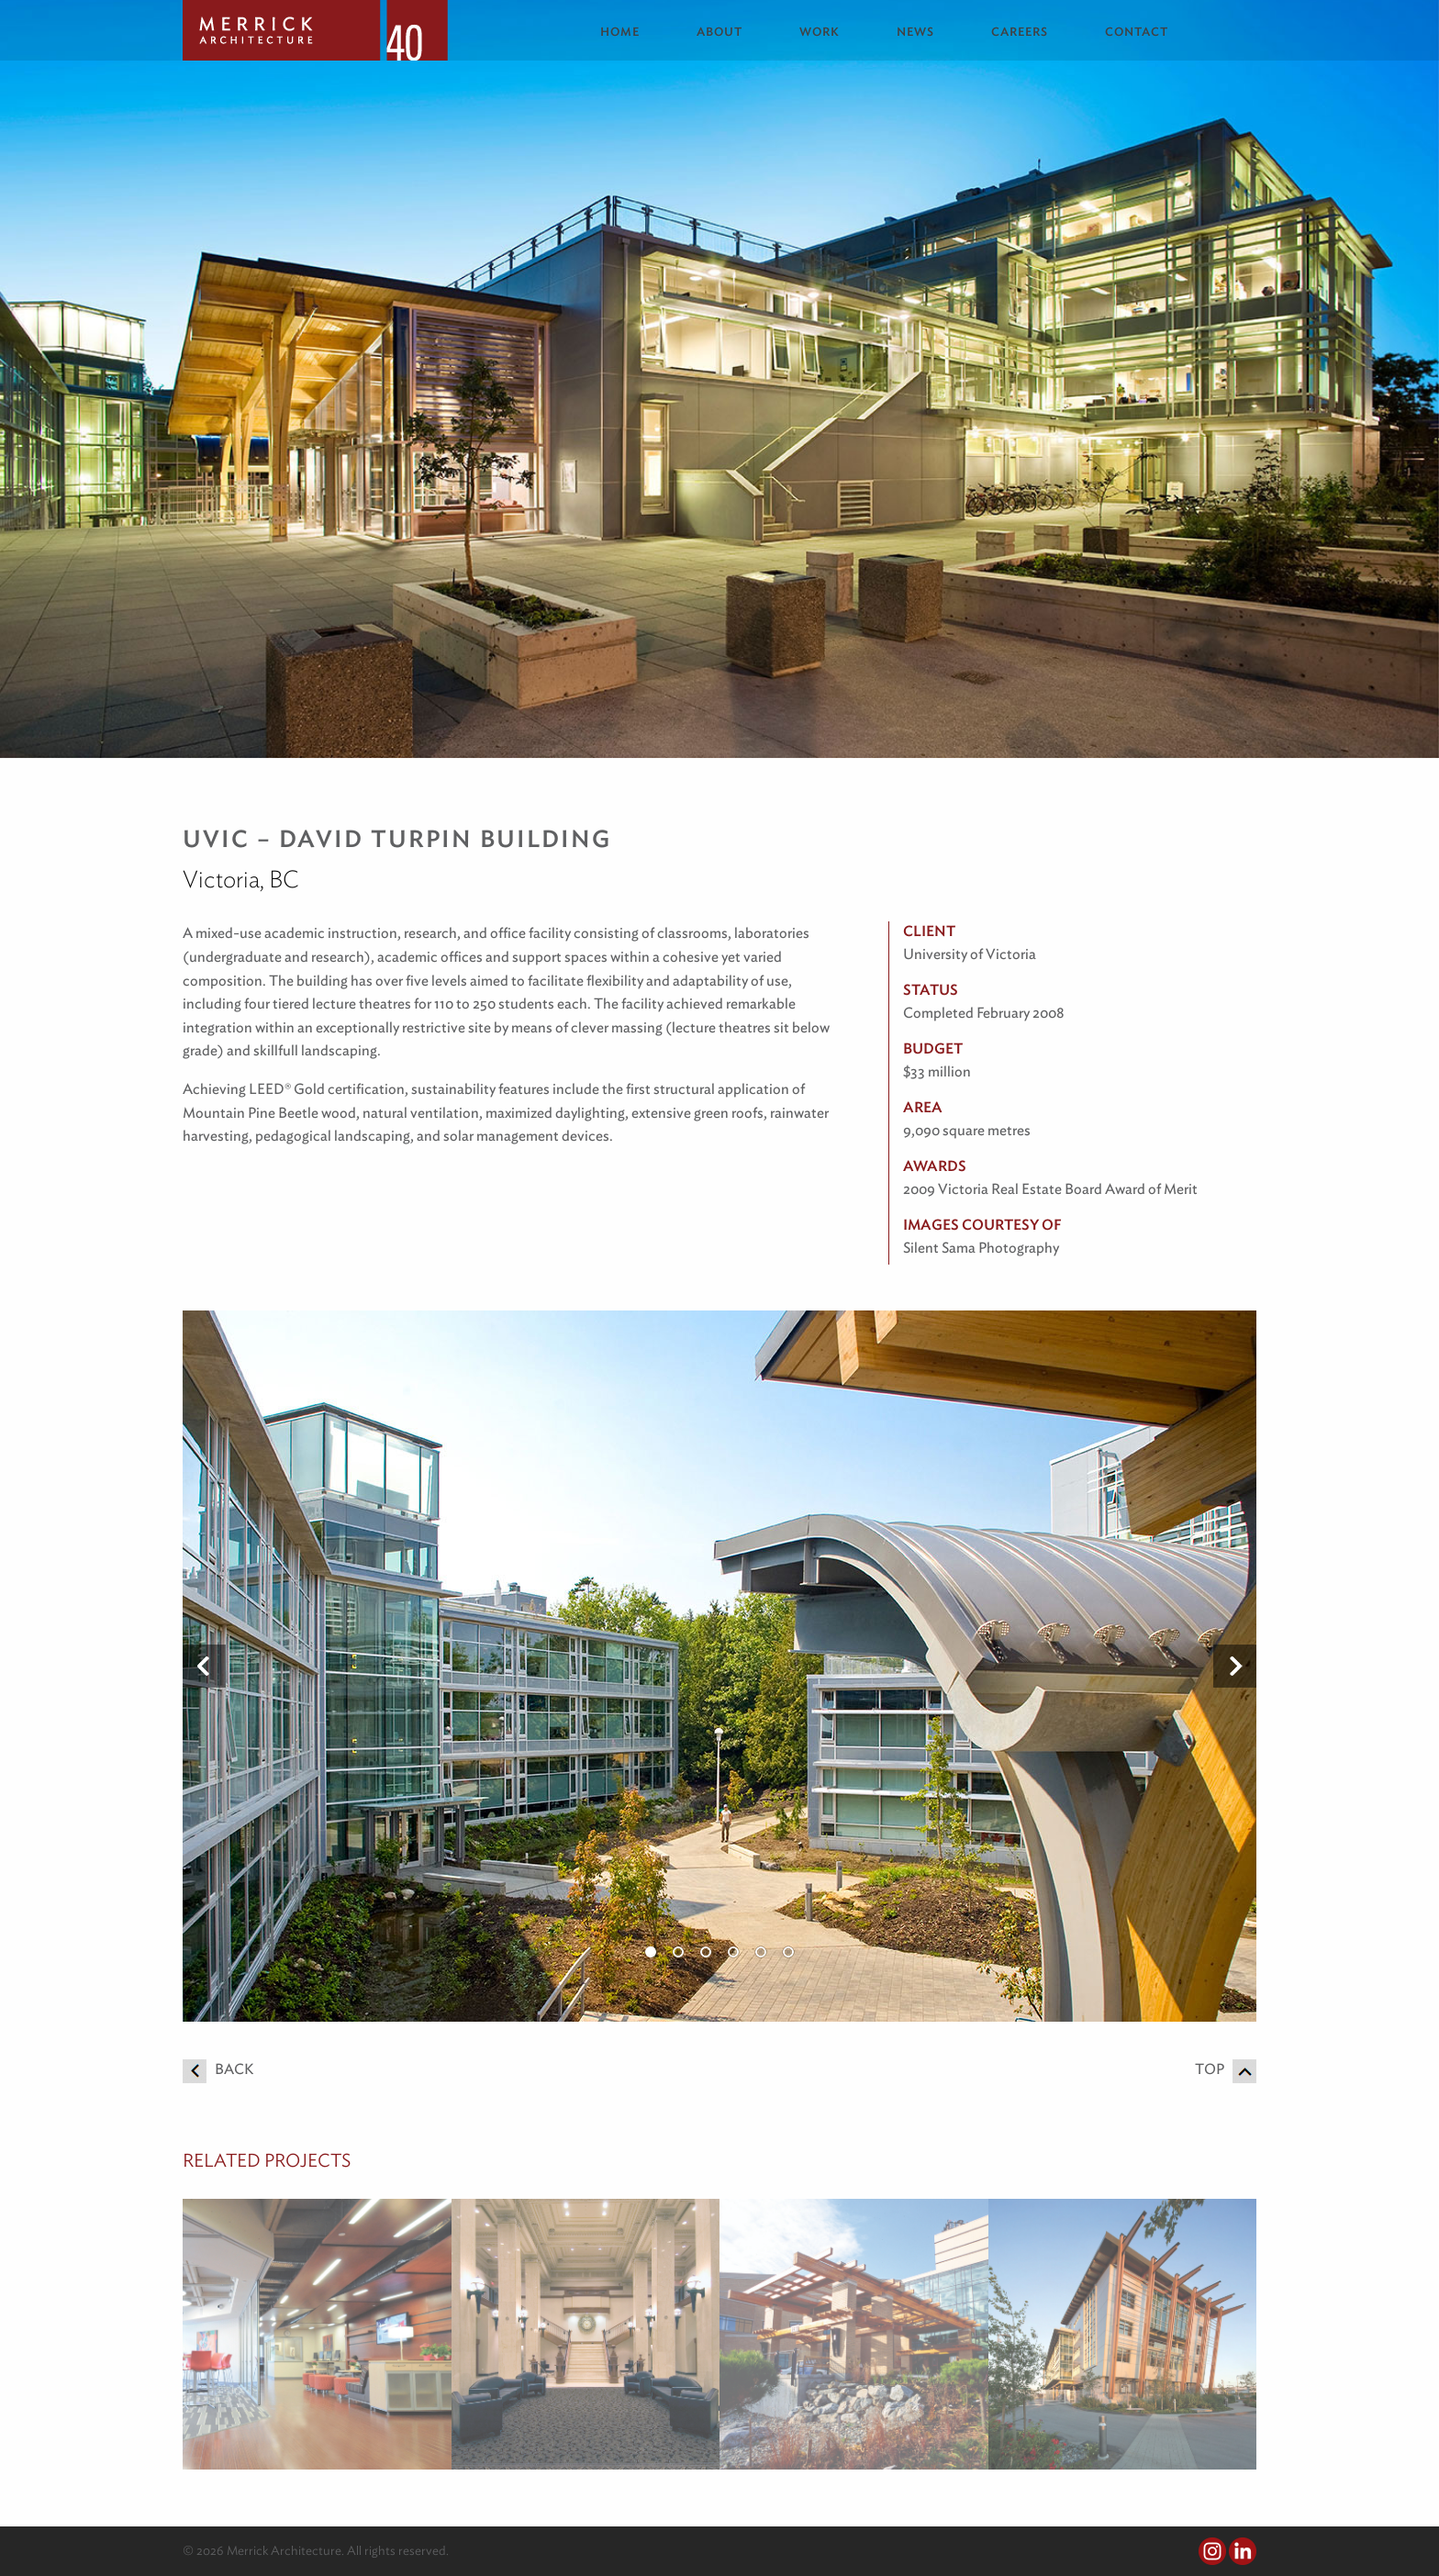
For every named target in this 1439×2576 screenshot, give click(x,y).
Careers (1019, 32)
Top (1225, 2069)
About (719, 32)
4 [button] (733, 1952)
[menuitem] (634, 32)
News (915, 32)
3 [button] (706, 1952)
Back (218, 2069)
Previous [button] (204, 1667)
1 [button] (650, 1952)
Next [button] (1234, 1667)
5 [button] (761, 1952)
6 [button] (788, 1952)
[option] (719, 1666)
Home (620, 32)
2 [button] (678, 1952)
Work (819, 32)
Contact (1136, 32)
